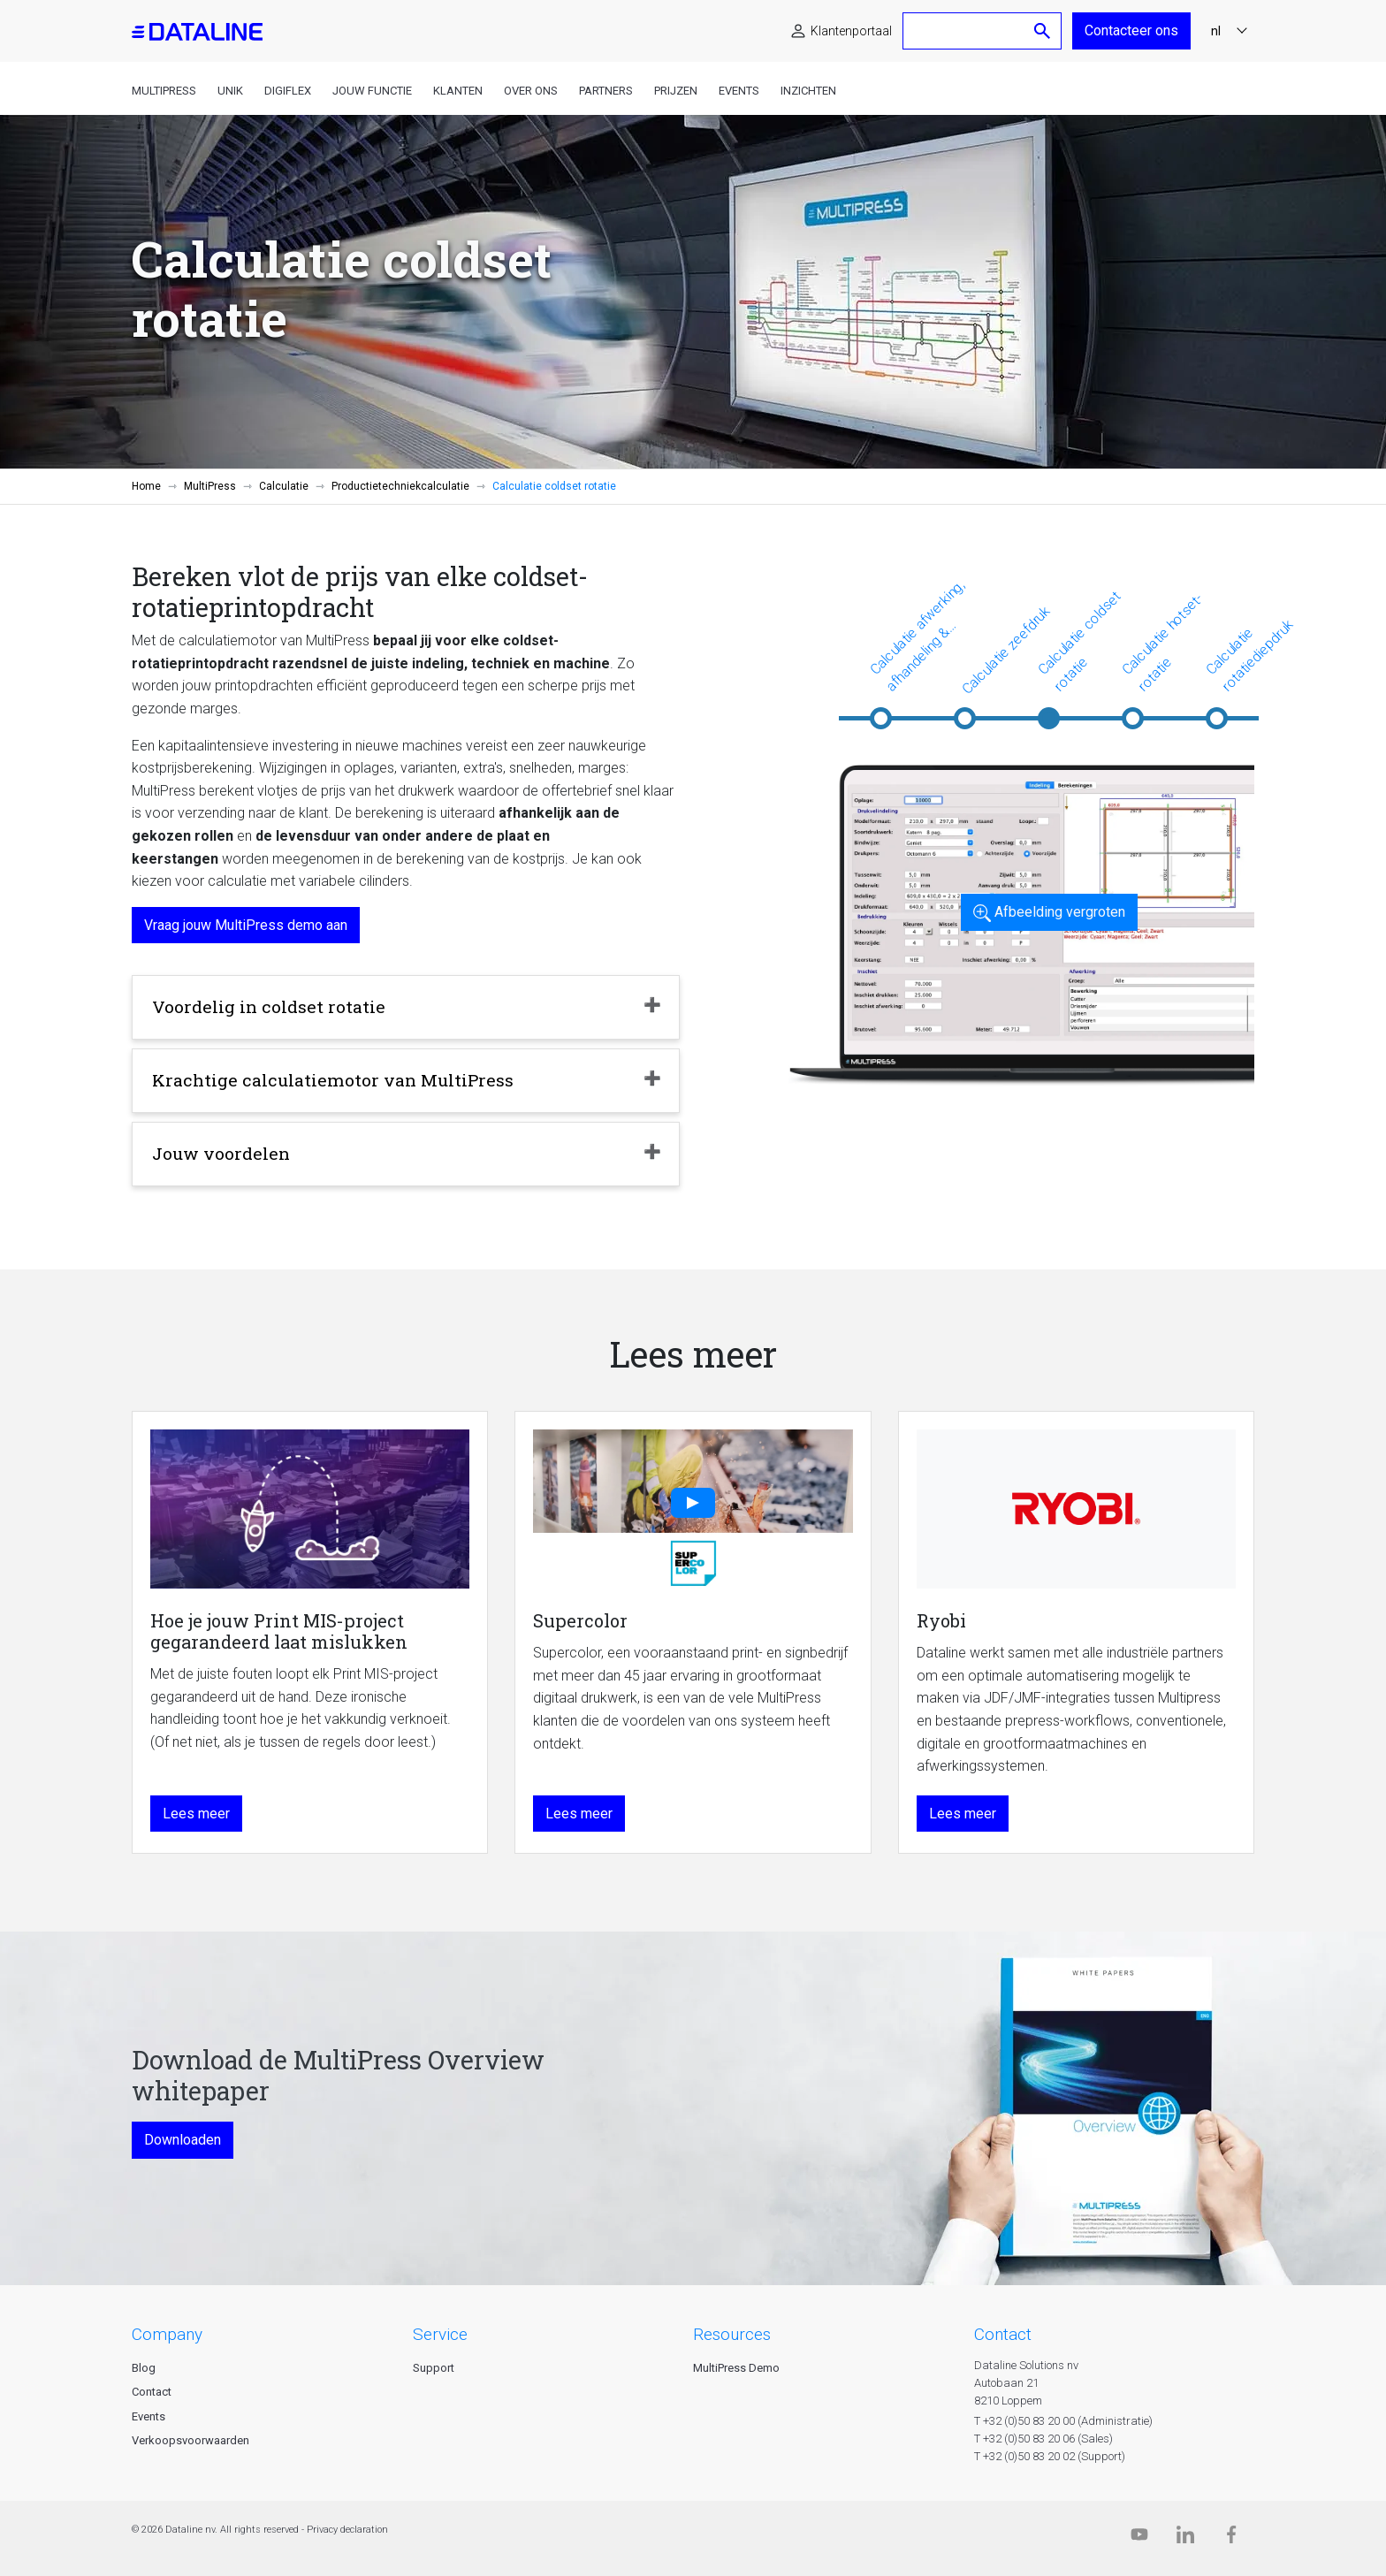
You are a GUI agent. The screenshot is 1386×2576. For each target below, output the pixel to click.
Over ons (531, 90)
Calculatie (283, 486)
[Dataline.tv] (1139, 2538)
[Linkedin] (1185, 2538)
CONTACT (1003, 2334)
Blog (144, 2367)
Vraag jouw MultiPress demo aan (245, 925)
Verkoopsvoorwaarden (190, 2440)
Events (739, 90)
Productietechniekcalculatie (400, 486)
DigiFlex (287, 90)
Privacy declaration (347, 2529)
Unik (230, 90)
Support (433, 2367)
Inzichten (808, 90)
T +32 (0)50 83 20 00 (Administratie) (1063, 2420)
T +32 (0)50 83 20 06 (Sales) (1043, 2438)
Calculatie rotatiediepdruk (1249, 655)
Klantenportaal (851, 31)
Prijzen (675, 90)
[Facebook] (1231, 2538)
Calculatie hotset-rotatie (1162, 642)
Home (146, 486)
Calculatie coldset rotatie (1079, 641)
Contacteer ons (1131, 30)
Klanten (458, 90)
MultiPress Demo (736, 2367)
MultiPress (164, 90)
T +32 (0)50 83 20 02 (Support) (1049, 2456)
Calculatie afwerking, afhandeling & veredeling (917, 637)
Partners (606, 90)
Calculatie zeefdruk (1005, 649)
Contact (151, 2391)
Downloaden (182, 2139)
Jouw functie (372, 90)
